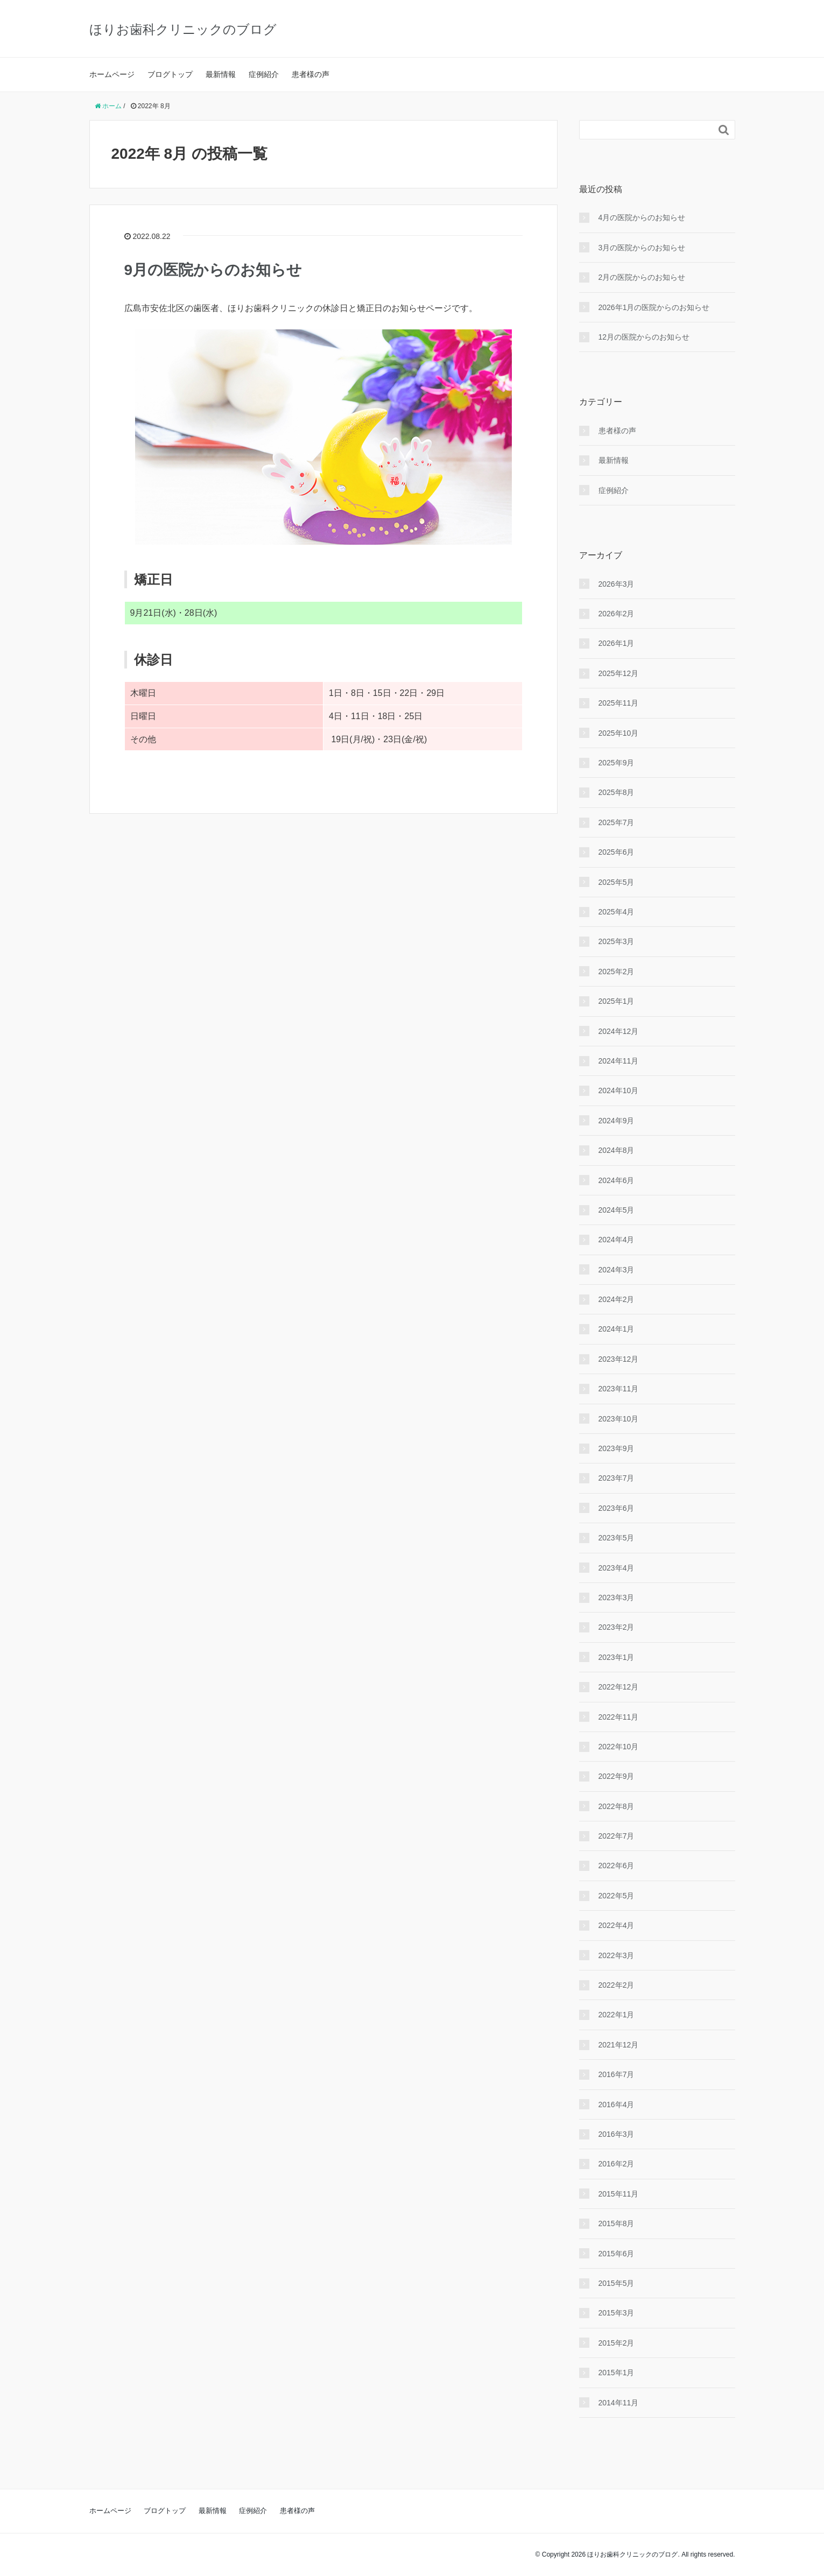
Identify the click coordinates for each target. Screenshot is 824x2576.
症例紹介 (264, 74)
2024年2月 (616, 1299)
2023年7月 (616, 1478)
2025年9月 (616, 762)
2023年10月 (618, 1418)
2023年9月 (616, 1448)
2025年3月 (616, 941)
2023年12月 (618, 1359)
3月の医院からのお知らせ (642, 247)
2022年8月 (616, 1806)
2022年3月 (616, 1955)
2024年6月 (616, 1180)
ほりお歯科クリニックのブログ (183, 29)
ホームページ (112, 74)
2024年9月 (616, 1120)
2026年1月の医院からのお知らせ (654, 307)
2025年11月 (618, 703)
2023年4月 (616, 1568)
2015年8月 (616, 2223)
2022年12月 (618, 1687)
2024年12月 (618, 1031)
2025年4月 (616, 911)
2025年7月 (616, 822)
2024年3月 (616, 1269)
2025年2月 (616, 971)
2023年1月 (616, 1657)
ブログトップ (170, 74)
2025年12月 (618, 673)
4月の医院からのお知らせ (642, 217)
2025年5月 (616, 882)
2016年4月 (616, 2104)
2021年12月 (618, 2044)
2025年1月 (616, 1001)
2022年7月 (616, 1836)
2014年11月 (618, 2402)
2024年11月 (618, 1061)
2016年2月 (616, 2163)
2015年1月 (616, 2372)
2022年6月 (616, 1865)
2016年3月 (616, 2134)
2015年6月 (616, 2253)
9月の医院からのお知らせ (213, 270)
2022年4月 (616, 1925)
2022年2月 (616, 1985)
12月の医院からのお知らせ (644, 337)
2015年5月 (616, 2283)
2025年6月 (616, 852)
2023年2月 (616, 1627)
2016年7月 (616, 2074)
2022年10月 (618, 1746)
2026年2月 (616, 613)
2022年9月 (616, 1776)
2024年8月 (616, 1150)
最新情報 (221, 74)
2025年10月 (618, 733)
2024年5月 (616, 1210)
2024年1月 (616, 1329)
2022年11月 (618, 1717)
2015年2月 (616, 2343)
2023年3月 (616, 1597)
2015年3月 (616, 2312)
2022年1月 (616, 2014)
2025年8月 (616, 792)
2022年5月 (616, 1895)
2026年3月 (616, 584)
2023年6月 (616, 1508)
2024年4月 (616, 1239)
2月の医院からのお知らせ (642, 277)
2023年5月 (616, 1537)
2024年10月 (618, 1090)
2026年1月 (616, 643)
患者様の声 (310, 74)
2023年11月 (618, 1388)
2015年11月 (618, 2194)
